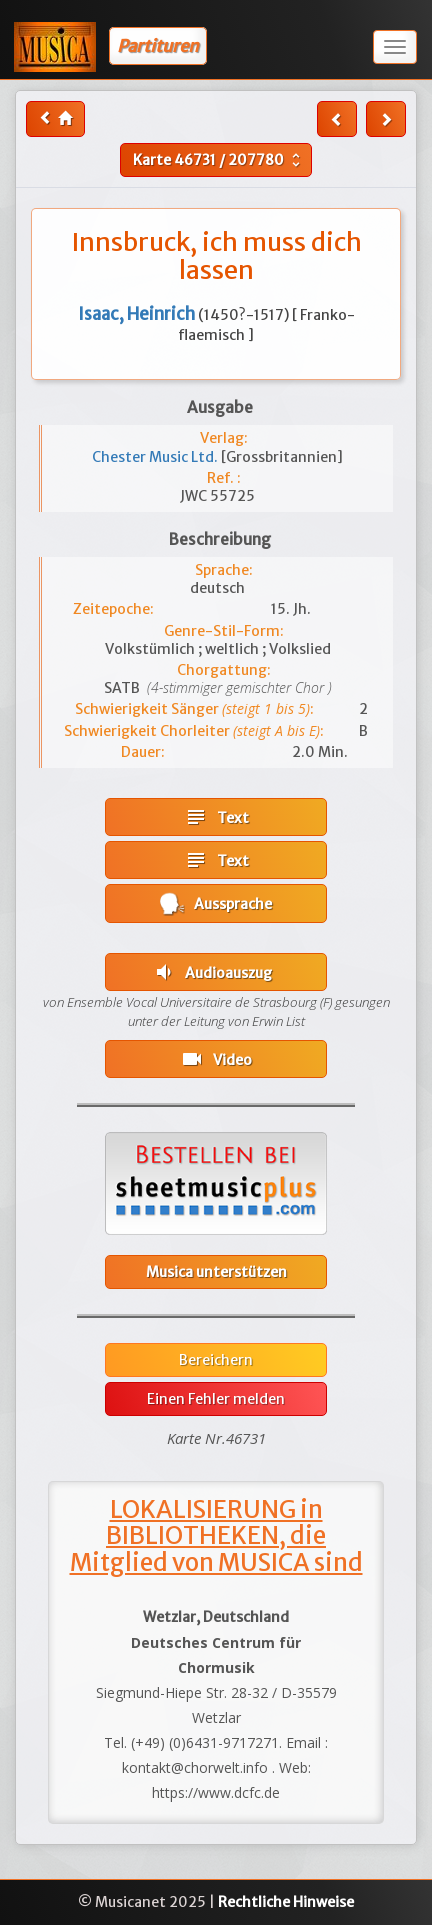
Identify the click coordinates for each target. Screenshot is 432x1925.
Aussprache (216, 903)
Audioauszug (212, 972)
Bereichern (216, 1360)
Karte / (219, 160)
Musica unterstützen (216, 1272)
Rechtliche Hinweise (286, 1902)
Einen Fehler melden (216, 1399)
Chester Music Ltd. (156, 457)
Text (216, 817)
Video (216, 1059)
